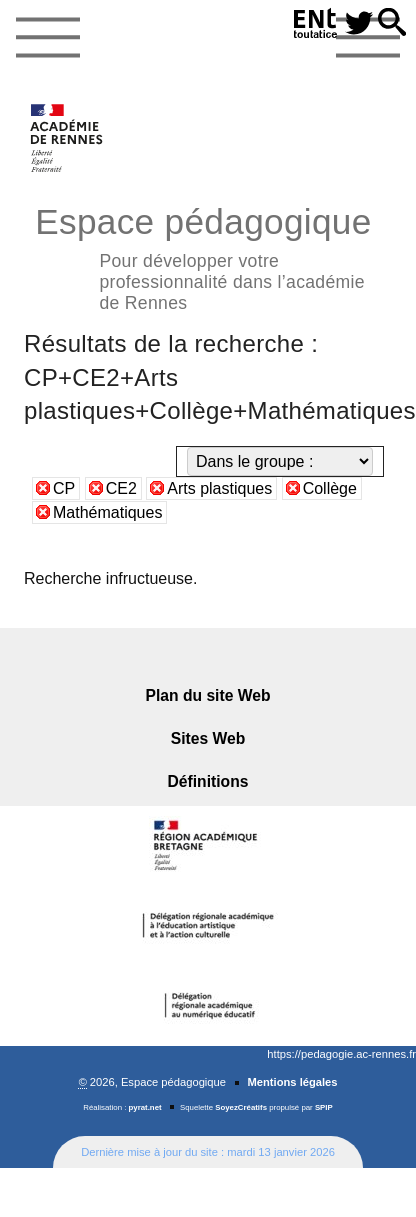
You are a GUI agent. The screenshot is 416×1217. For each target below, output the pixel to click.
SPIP (324, 1107)
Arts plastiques (219, 488)
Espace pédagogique (208, 255)
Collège (330, 488)
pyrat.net (145, 1107)
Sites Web (208, 738)
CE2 (121, 488)
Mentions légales (292, 1082)
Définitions (208, 781)
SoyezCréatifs (241, 1107)
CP (64, 488)
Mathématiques (107, 512)
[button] (392, 23)
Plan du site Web (208, 695)
